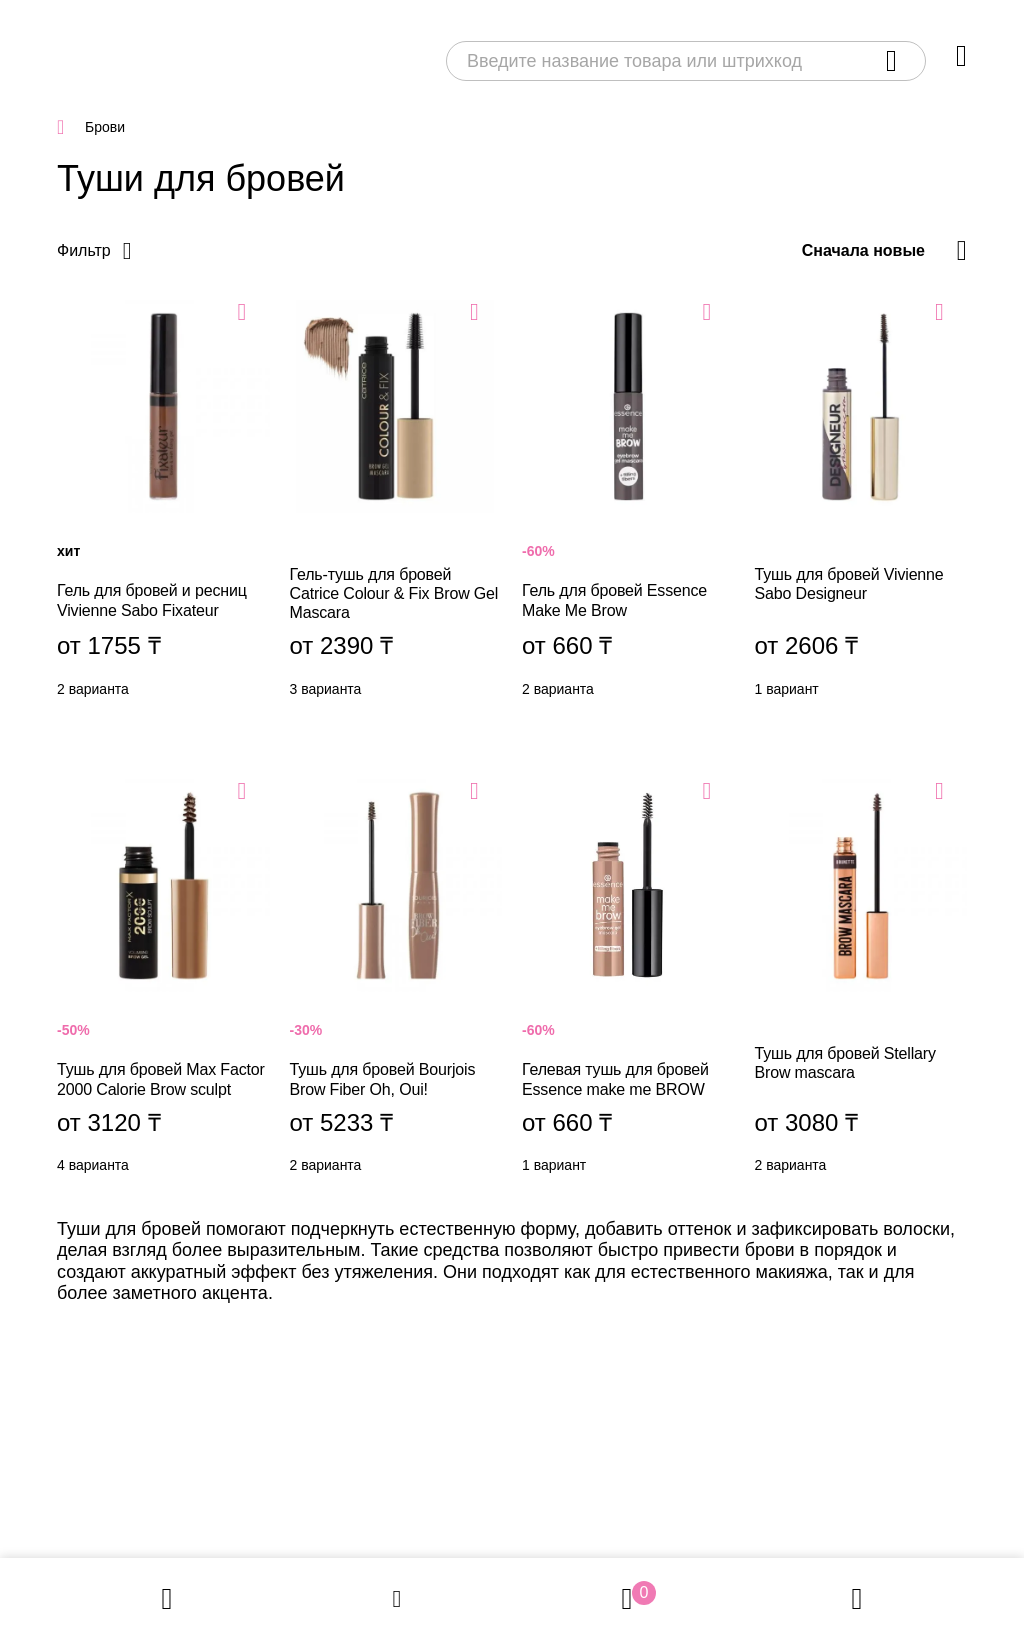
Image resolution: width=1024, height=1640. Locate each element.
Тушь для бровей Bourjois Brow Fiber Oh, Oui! (396, 981)
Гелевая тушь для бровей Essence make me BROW (628, 981)
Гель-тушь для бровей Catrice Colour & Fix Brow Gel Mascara (396, 503)
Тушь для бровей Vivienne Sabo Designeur (861, 503)
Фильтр (84, 250)
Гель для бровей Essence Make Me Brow (628, 503)
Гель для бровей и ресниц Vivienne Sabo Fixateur (163, 503)
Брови (105, 127)
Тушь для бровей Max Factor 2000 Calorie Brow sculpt (163, 981)
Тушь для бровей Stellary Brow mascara (861, 981)
